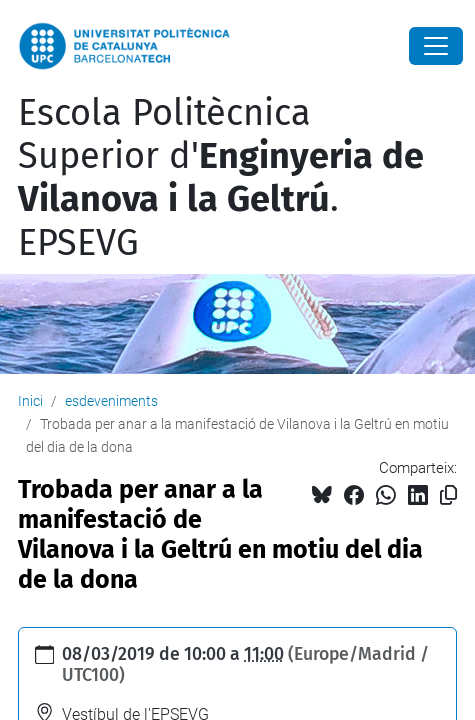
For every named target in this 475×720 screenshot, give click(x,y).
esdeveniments (111, 401)
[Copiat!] (448, 495)
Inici (30, 401)
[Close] (436, 46)
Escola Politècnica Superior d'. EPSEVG (221, 178)
